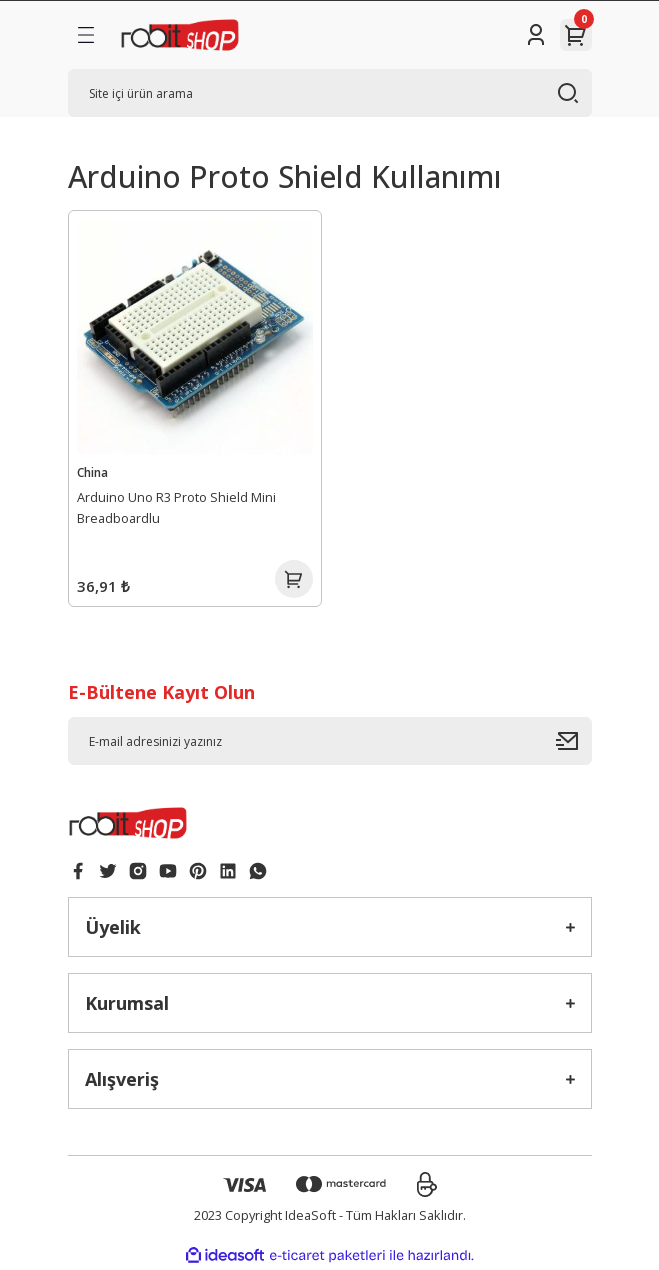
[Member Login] (536, 35)
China (92, 472)
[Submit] (574, 741)
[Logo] (180, 35)
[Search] (330, 93)
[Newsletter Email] (330, 741)
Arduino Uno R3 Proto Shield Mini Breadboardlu (176, 507)
